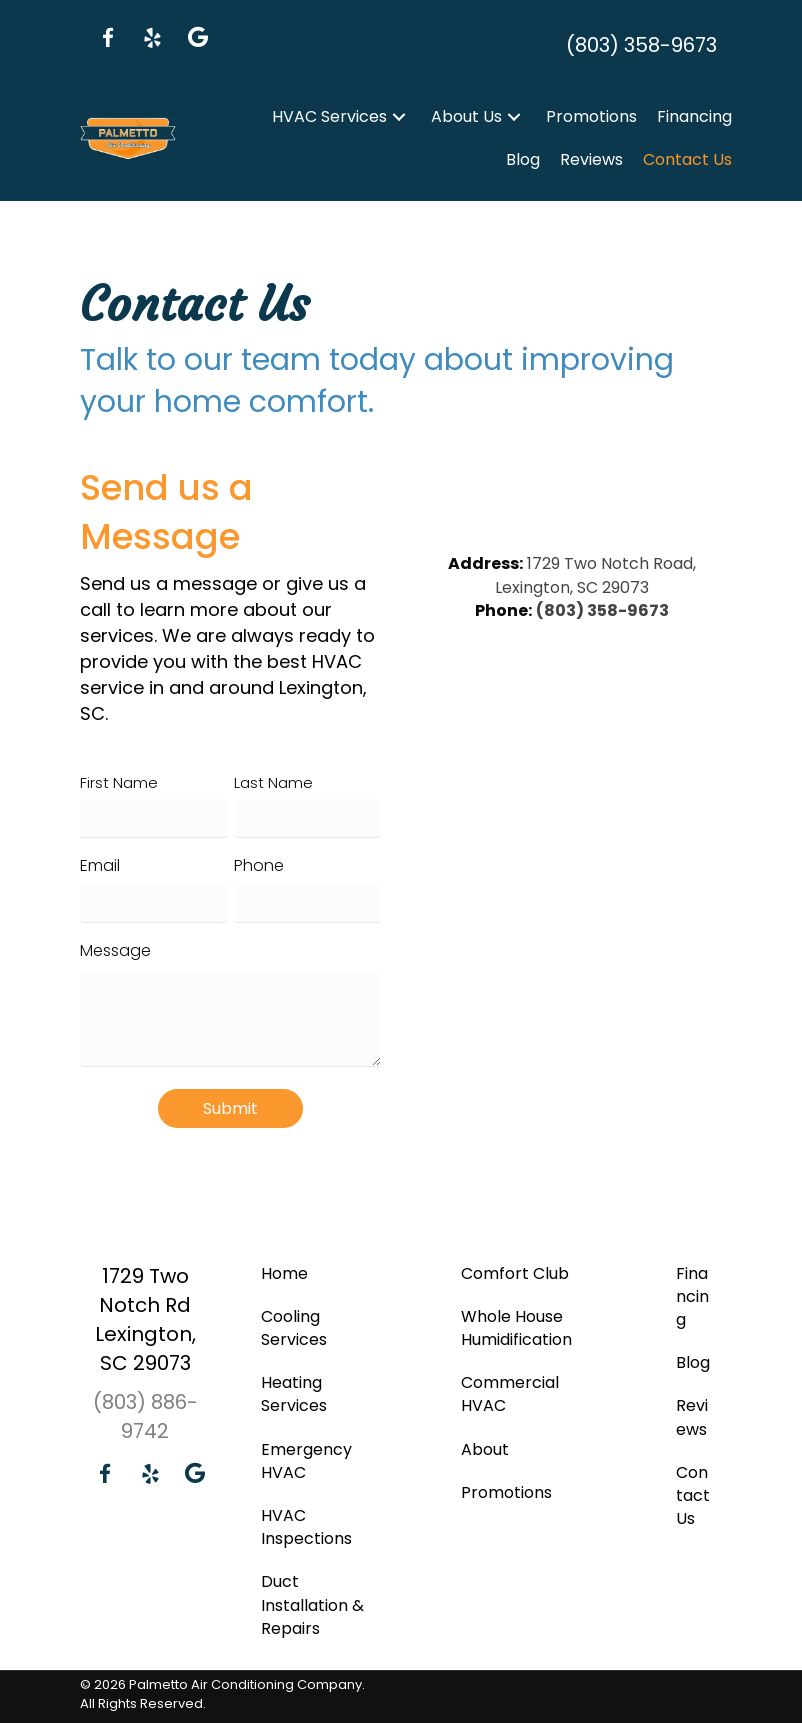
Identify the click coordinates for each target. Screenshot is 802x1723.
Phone (259, 864)
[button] (107, 37)
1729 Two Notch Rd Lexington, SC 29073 (145, 1318)
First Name (119, 782)
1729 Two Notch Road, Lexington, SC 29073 (595, 575)
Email (100, 864)
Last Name (273, 782)
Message (115, 950)
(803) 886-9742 (145, 1415)
